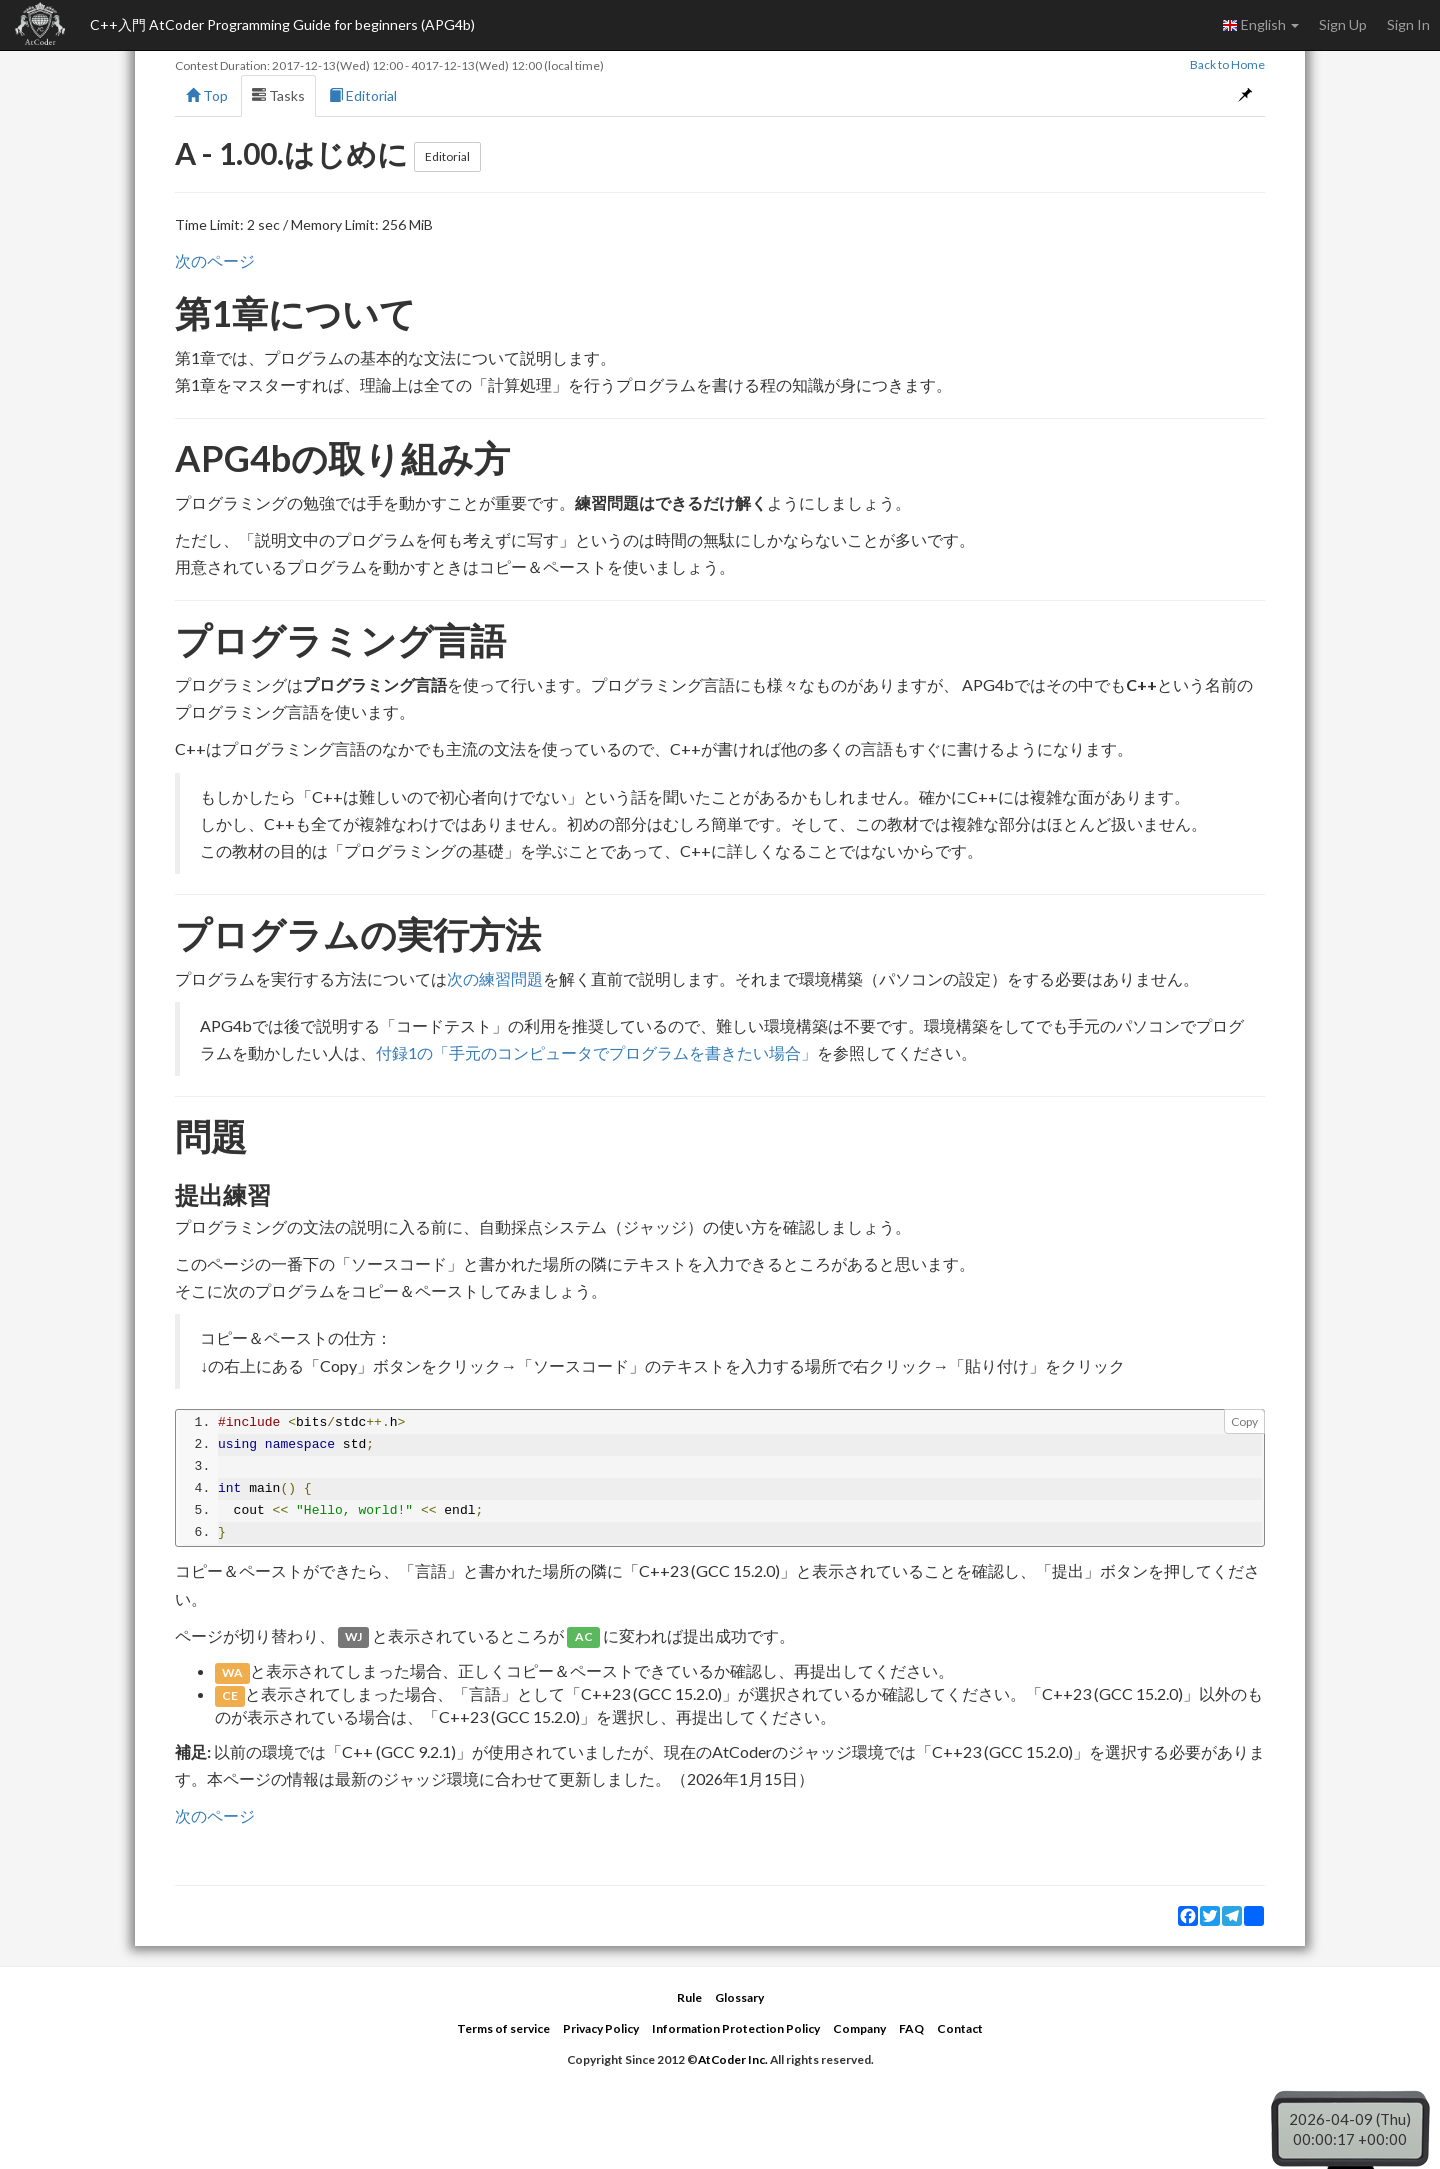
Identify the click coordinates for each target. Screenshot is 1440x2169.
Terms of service (503, 2028)
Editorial (363, 95)
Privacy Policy (601, 2028)
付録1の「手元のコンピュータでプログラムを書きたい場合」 (596, 1052)
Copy (1244, 1421)
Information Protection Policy (736, 2028)
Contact (960, 2028)
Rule (689, 1997)
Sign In (1408, 24)
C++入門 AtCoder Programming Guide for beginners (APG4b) (282, 24)
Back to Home (1227, 64)
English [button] (1260, 25)
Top (207, 95)
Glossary (739, 1997)
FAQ (911, 2028)
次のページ (215, 260)
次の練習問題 (495, 978)
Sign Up (1343, 24)
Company (859, 2028)
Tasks (278, 95)
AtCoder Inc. (733, 2059)
